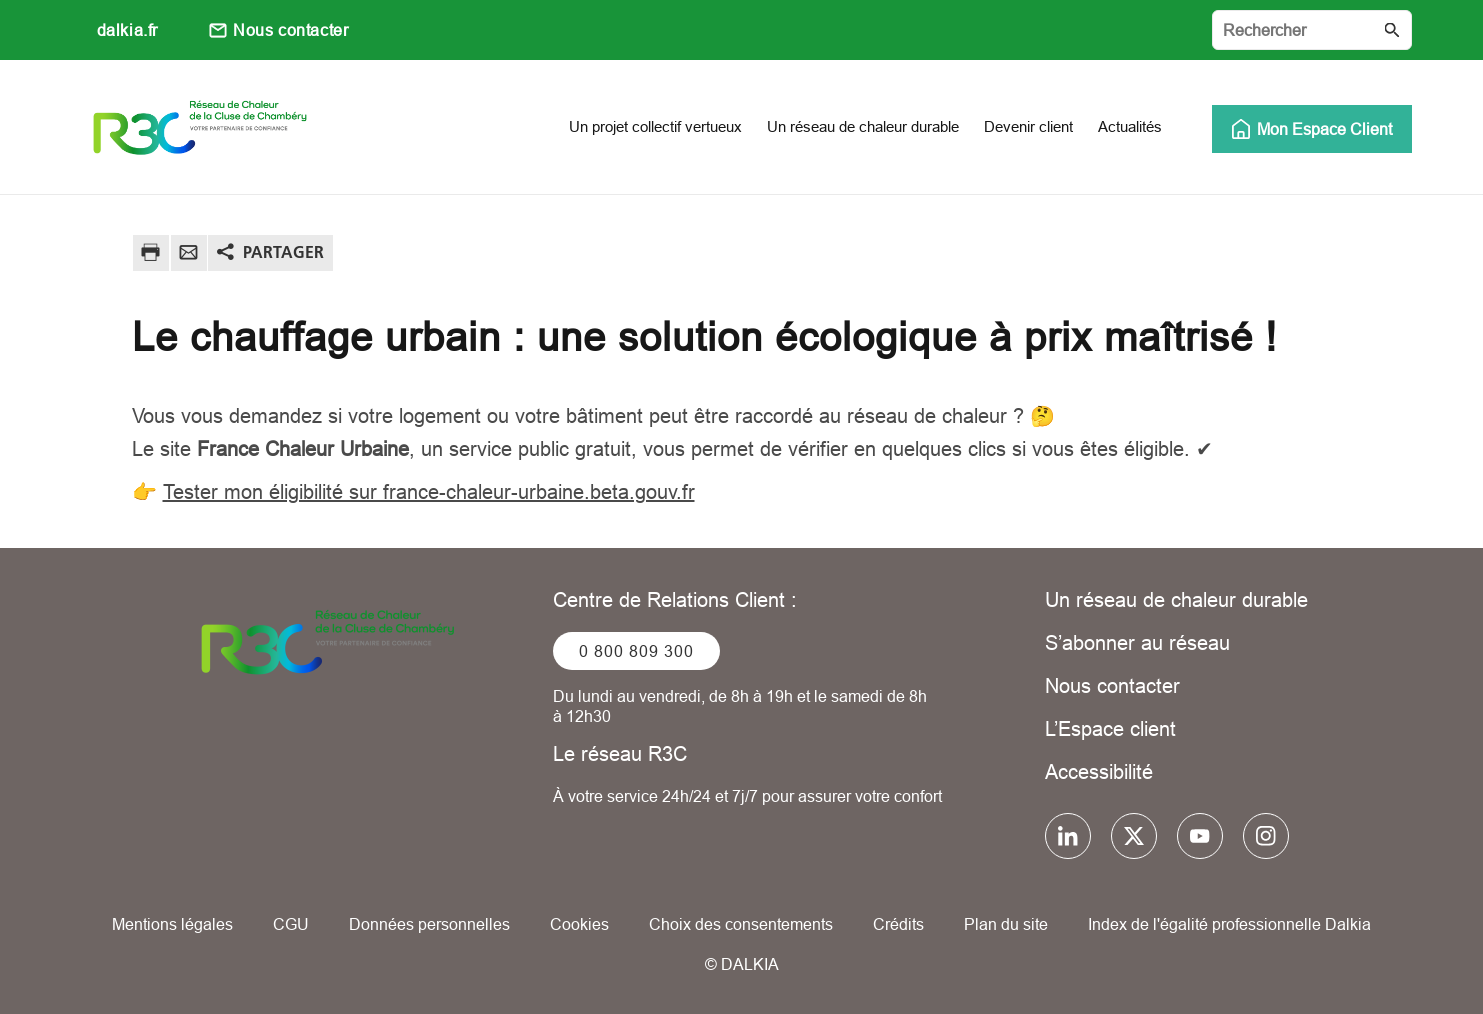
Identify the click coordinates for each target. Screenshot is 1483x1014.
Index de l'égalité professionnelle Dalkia (1229, 924)
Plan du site (1006, 924)
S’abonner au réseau (1137, 642)
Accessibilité (1099, 771)
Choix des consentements (741, 924)
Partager (283, 252)
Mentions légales (172, 924)
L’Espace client (1110, 728)
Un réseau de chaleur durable (1176, 599)
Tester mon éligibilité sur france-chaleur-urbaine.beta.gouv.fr (429, 491)
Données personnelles (429, 924)
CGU (291, 924)
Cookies (579, 924)
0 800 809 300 (636, 651)
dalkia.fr (127, 30)
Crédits (898, 924)
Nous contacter (290, 30)
